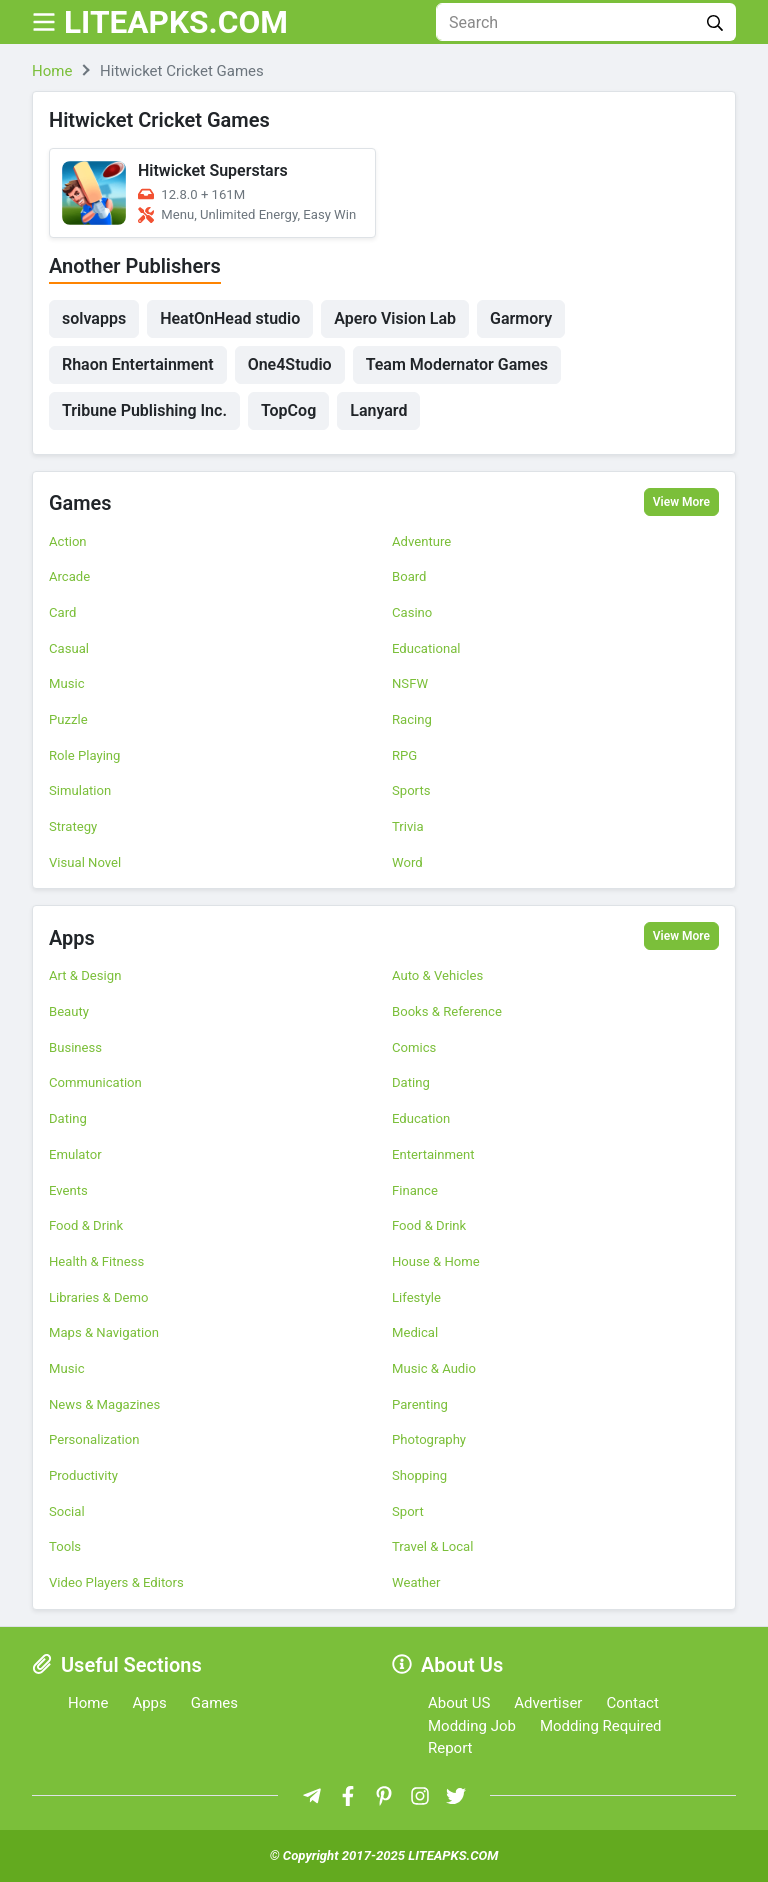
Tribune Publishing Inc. (144, 410)
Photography (429, 1439)
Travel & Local (432, 1546)
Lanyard (378, 410)
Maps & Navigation (104, 1332)
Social (67, 1511)
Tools (65, 1546)
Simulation (80, 790)
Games (80, 504)
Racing (412, 719)
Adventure (421, 541)
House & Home (436, 1261)
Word (407, 862)
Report (450, 1748)
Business (75, 1047)
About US (459, 1703)
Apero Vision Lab (395, 318)
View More (681, 502)
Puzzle (68, 719)
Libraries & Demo (98, 1297)
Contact (632, 1703)
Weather (416, 1582)
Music (67, 683)
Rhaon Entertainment (138, 364)
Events (68, 1190)
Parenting (420, 1404)
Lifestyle (416, 1297)
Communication (95, 1082)
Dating (411, 1082)
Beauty (69, 1011)
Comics (414, 1047)
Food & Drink (86, 1225)
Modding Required (601, 1726)
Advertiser (548, 1703)
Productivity (83, 1475)
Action (68, 541)
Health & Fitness (96, 1261)
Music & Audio (434, 1368)
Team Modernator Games (457, 364)
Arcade (69, 576)
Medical (415, 1332)
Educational (426, 648)
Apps (72, 938)
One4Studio (290, 364)
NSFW (410, 683)
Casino (412, 612)
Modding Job (472, 1726)
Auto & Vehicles (437, 975)
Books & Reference (447, 1011)
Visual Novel (85, 862)
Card (62, 612)
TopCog (288, 410)
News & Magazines (104, 1404)
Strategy (73, 826)
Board (409, 576)
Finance (415, 1190)
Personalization (94, 1439)
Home (88, 1703)
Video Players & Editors (116, 1582)
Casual (69, 648)
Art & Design (85, 975)
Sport (408, 1511)
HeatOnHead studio (230, 318)
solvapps (94, 318)
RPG (404, 755)
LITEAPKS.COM (177, 22)
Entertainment (433, 1154)
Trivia (408, 826)
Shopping (419, 1475)
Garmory (521, 318)
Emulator (75, 1154)
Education (421, 1118)
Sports (411, 790)
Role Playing (84, 755)
